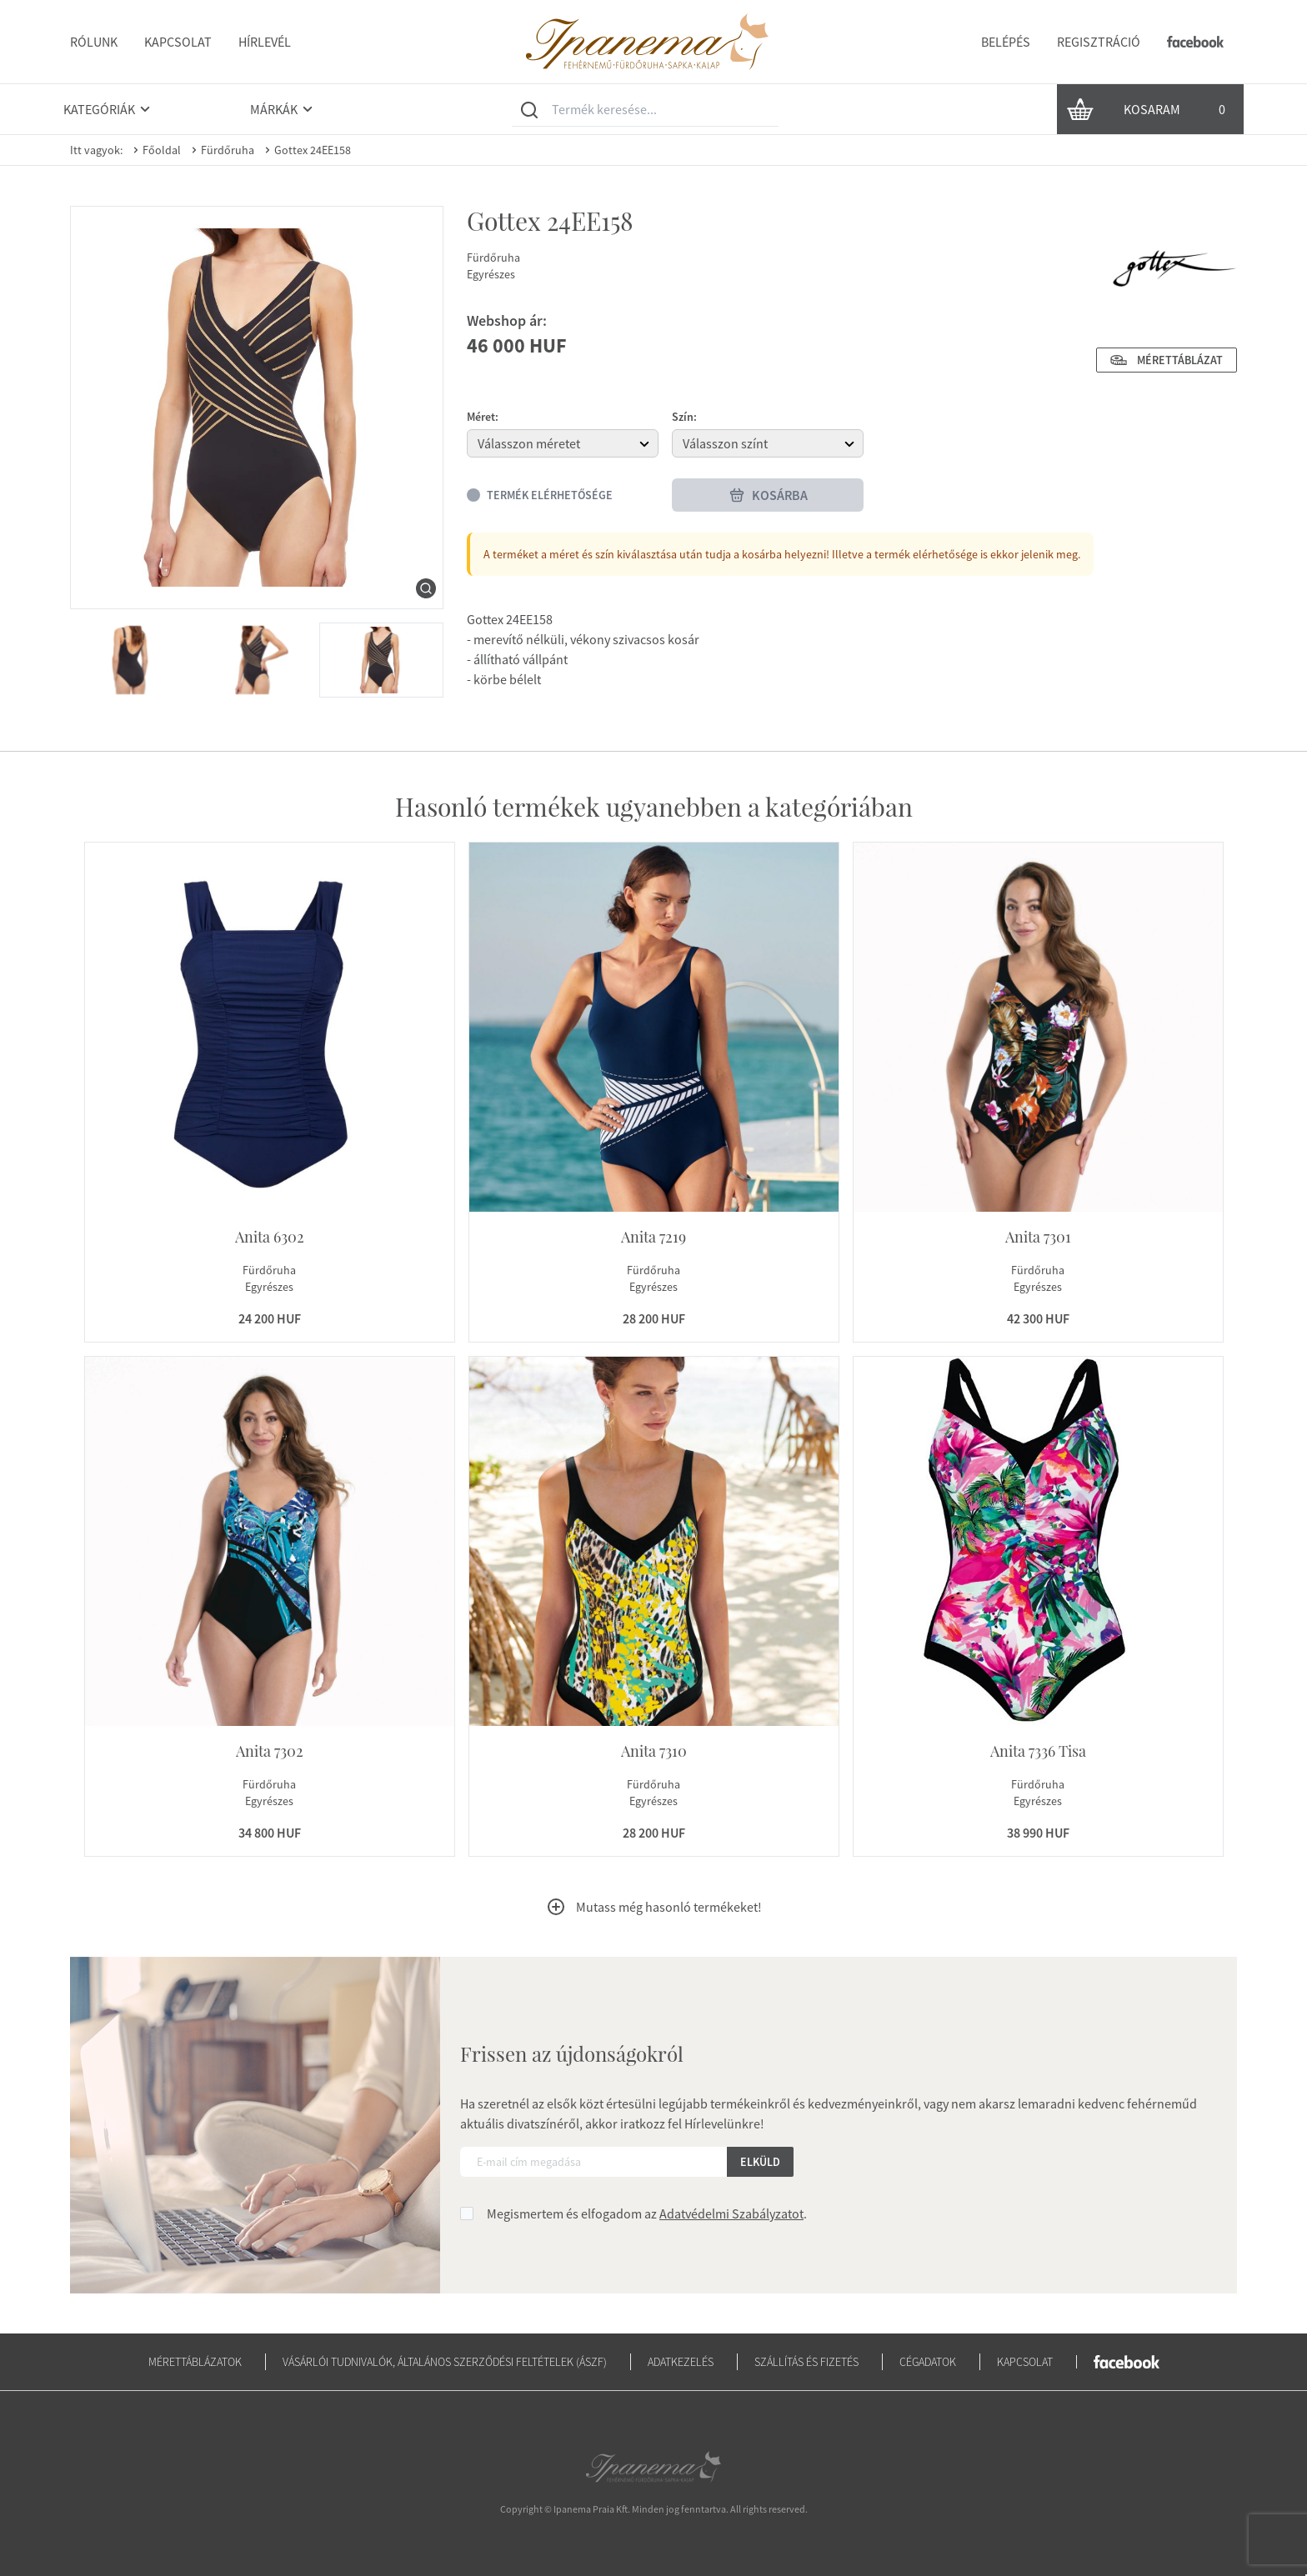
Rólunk (94, 41)
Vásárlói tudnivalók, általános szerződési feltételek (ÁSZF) (445, 2361)
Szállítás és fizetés (806, 2361)
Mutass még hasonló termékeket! (654, 1907)
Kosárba (768, 495)
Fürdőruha (221, 150)
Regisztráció (1098, 41)
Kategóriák (109, 109)
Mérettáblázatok (195, 2361)
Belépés (1005, 41)
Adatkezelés (681, 2361)
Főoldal (155, 150)
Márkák (284, 109)
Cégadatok (927, 2361)
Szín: (684, 416)
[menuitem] (131, 660)
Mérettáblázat (1166, 360)
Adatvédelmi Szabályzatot (731, 2213)
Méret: (482, 416)
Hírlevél (264, 41)
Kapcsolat (178, 41)
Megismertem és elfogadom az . (647, 2213)
